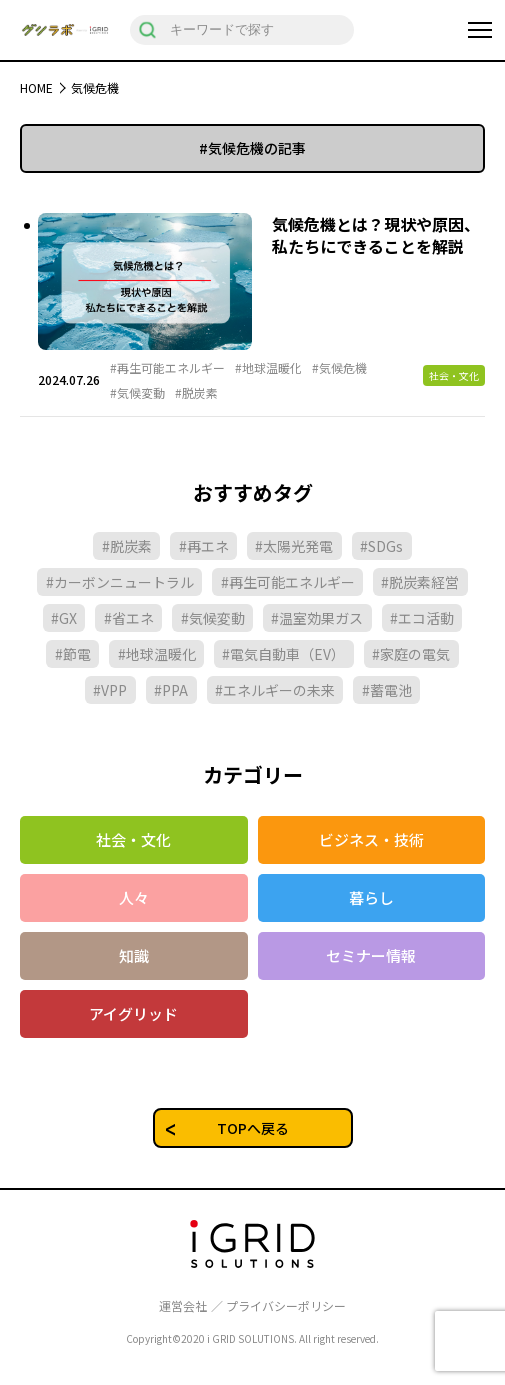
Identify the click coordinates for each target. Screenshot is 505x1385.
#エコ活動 (422, 618)
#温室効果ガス (317, 618)
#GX (64, 618)
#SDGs (381, 546)
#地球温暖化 (268, 368)
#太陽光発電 (294, 546)
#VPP (110, 690)
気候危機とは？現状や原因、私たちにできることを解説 (376, 235)
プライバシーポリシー (286, 1306)
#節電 (73, 654)
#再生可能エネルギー (167, 368)
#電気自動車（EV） (283, 654)
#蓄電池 (387, 690)
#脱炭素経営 (420, 582)
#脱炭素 (196, 393)
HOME (36, 87)
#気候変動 (137, 393)
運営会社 (183, 1306)
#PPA (171, 690)
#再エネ (204, 546)
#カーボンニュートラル (120, 582)
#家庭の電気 (411, 654)
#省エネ (129, 618)
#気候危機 (339, 368)
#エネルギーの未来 (275, 690)
